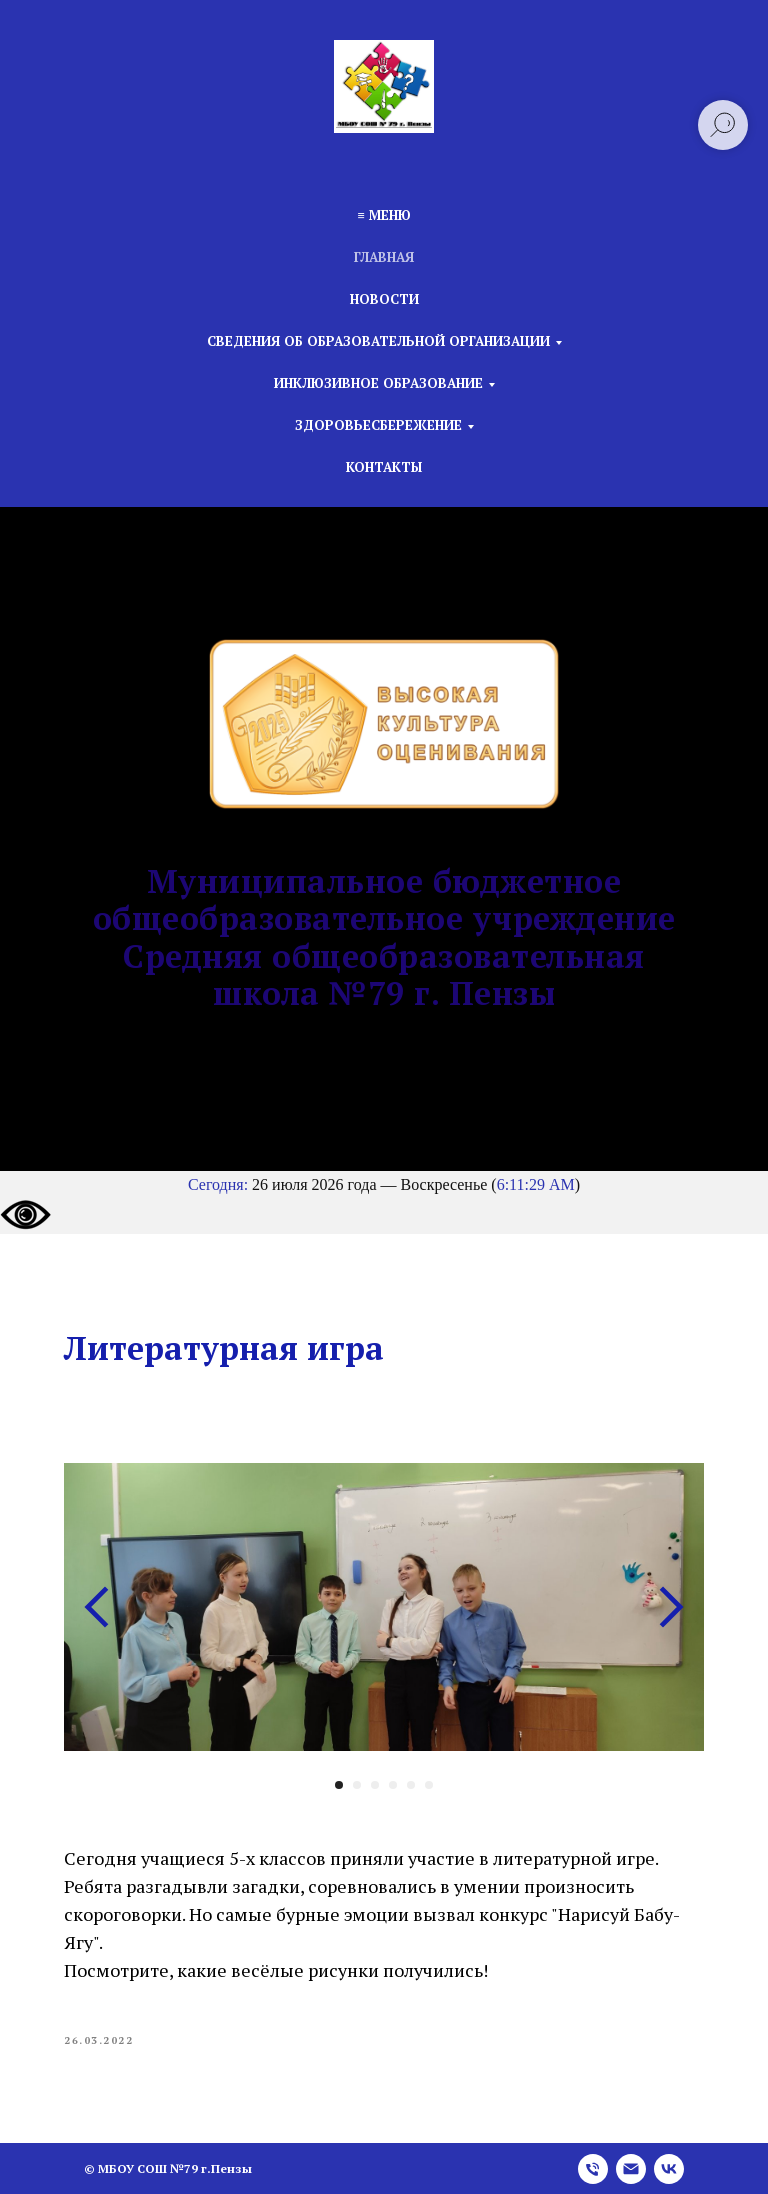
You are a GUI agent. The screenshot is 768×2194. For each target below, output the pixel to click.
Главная (384, 257)
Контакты (384, 467)
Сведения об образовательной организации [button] (378, 341)
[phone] (593, 2169)
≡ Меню (383, 215)
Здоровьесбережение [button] (378, 425)
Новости (384, 299)
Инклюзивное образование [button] (378, 383)
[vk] (669, 2169)
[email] (631, 2169)
